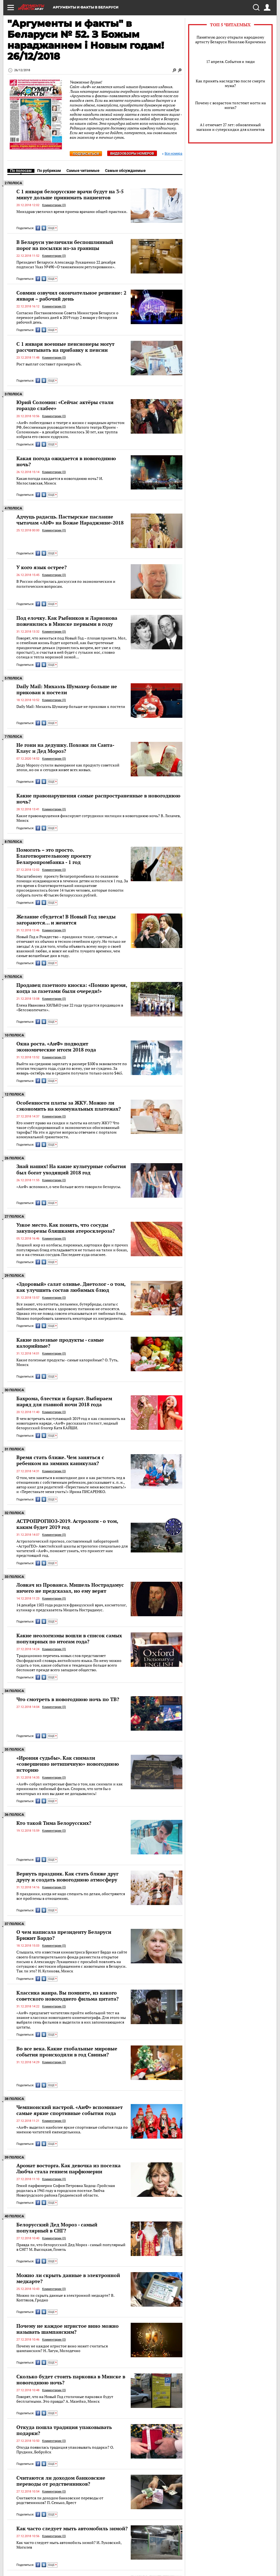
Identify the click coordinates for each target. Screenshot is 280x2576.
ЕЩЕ (52, 228)
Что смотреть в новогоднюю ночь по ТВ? (67, 1699)
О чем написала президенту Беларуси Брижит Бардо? (63, 1935)
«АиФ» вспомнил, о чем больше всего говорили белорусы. (68, 1186)
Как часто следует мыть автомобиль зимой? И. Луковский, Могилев (68, 2545)
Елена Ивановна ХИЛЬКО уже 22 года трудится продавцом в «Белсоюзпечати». (69, 1007)
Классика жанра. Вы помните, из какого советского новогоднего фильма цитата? (67, 1995)
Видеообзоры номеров (132, 153)
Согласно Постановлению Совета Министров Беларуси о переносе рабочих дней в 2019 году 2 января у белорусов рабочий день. (67, 317)
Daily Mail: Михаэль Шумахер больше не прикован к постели (66, 689)
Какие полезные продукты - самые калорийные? (60, 1342)
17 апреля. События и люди (230, 61)
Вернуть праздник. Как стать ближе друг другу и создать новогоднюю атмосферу (67, 1876)
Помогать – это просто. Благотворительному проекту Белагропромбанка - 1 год (53, 855)
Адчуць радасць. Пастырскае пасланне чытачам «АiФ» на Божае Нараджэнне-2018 (70, 519)
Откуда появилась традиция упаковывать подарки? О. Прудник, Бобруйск (65, 2449)
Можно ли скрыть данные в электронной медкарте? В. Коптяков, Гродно (65, 2298)
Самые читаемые (83, 170)
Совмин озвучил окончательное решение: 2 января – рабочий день (71, 295)
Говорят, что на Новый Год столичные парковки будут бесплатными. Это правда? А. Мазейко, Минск (64, 2399)
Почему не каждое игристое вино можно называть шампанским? (67, 2329)
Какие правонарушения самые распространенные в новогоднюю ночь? (98, 798)
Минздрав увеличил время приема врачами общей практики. (71, 211)
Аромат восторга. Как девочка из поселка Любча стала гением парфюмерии (68, 2168)
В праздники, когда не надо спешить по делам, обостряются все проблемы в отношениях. (70, 1896)
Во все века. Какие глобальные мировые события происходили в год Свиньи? (66, 2051)
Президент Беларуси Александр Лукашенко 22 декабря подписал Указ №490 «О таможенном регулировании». (65, 264)
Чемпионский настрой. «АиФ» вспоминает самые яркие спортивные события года (69, 2110)
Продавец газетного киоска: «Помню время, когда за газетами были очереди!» (71, 988)
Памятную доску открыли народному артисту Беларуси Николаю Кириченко (230, 39)
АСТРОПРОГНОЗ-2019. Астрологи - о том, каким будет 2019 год (67, 1524)
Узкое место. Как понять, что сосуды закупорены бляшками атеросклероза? (65, 1227)
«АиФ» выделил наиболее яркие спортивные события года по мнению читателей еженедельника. (72, 2129)
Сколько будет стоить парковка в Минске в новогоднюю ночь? (70, 2379)
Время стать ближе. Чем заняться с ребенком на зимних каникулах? (60, 1460)
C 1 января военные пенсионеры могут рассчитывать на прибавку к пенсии (65, 347)
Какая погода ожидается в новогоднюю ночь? (66, 461)
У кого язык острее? (41, 567)
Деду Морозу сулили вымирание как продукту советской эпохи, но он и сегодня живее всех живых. (67, 767)
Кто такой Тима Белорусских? (53, 1823)
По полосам (21, 170)
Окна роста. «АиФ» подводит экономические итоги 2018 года (56, 1046)
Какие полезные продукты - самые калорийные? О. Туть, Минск (67, 1362)
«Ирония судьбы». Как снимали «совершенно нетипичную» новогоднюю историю (67, 1763)
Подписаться (86, 154)
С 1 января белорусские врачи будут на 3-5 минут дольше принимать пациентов (70, 194)
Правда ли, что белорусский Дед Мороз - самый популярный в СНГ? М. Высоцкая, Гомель (71, 2247)
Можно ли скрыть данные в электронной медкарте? (68, 2278)
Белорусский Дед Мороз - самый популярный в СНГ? (56, 2227)
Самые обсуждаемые (125, 170)
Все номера (172, 153)
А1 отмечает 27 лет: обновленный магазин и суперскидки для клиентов (230, 127)
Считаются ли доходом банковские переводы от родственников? (60, 2480)
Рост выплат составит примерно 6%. (49, 364)
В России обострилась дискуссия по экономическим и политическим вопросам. (65, 584)
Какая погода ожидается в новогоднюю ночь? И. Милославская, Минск (59, 481)
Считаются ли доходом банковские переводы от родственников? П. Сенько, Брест (59, 2500)
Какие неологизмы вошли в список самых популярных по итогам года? (69, 1638)
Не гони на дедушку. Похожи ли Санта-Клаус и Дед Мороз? (65, 748)
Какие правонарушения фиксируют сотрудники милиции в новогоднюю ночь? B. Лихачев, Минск (98, 818)
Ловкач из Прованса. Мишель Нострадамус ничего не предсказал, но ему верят (70, 1587)
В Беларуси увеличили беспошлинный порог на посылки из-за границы (64, 245)
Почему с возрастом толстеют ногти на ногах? (230, 105)
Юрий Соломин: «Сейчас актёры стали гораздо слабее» (64, 405)
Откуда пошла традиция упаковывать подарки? (64, 2430)
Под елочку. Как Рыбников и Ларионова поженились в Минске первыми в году (66, 621)
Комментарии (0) (54, 205)
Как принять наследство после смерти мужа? (230, 83)
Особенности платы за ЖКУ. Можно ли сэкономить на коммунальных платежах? (68, 1105)
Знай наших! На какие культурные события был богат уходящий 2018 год (71, 1169)
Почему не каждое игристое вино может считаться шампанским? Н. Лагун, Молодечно (62, 2348)
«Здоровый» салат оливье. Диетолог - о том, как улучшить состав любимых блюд (71, 1287)
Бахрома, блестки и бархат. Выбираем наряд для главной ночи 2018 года (64, 1401)
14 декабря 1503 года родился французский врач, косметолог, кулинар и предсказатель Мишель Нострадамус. (71, 1607)
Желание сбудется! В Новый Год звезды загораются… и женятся (66, 919)
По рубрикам (49, 170)
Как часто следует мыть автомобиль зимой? (72, 2528)
